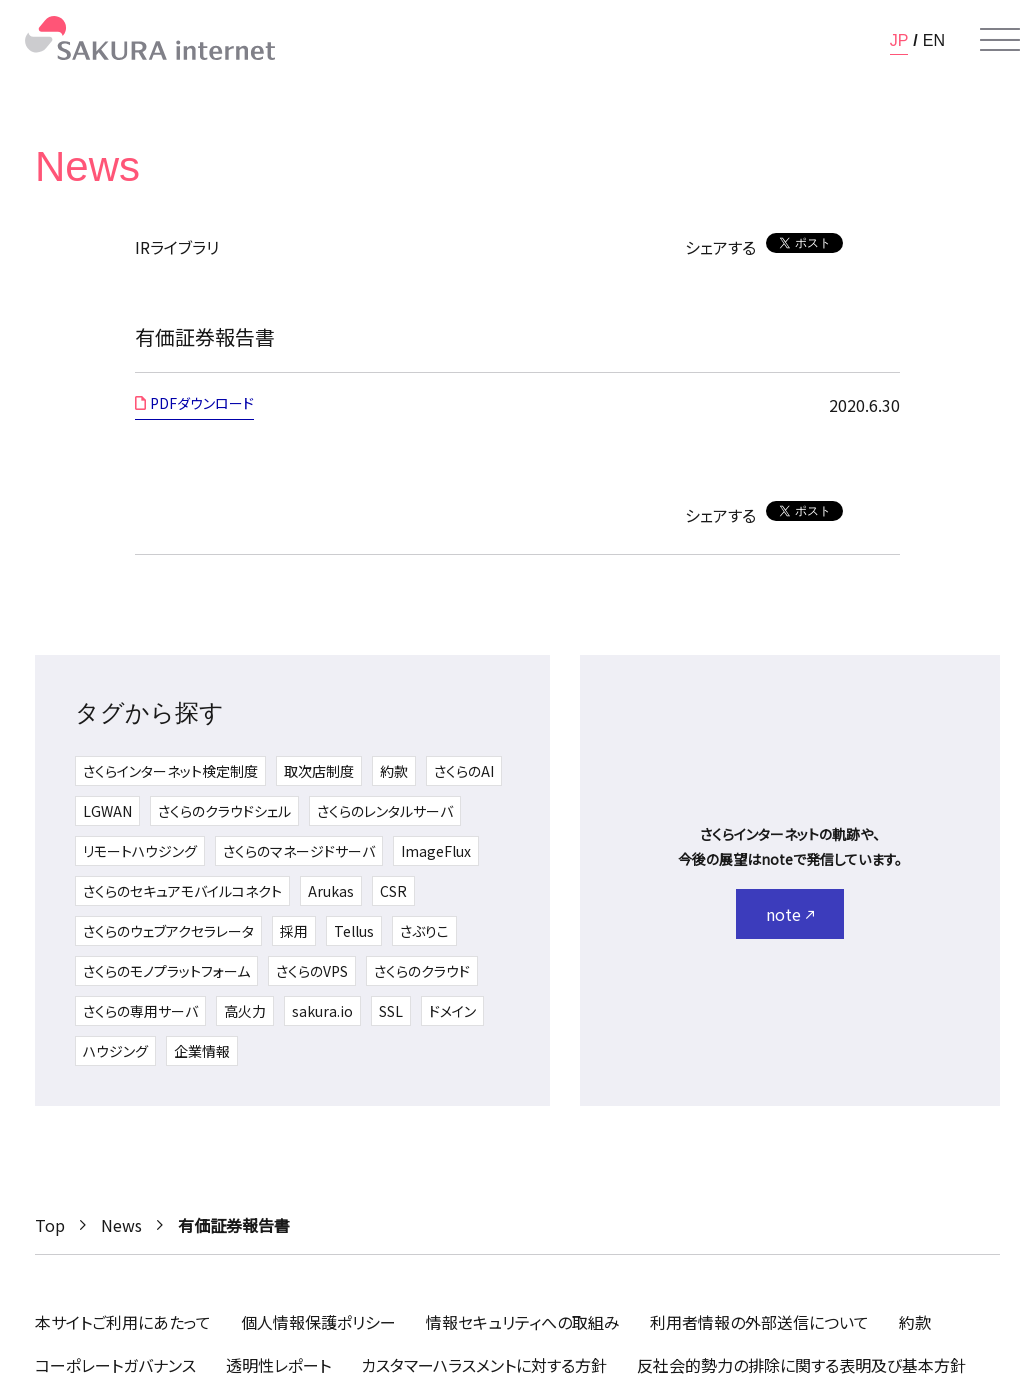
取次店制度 (319, 771)
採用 (294, 931)
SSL (391, 1011)
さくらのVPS (312, 971)
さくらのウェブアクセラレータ (168, 931)
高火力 (245, 1011)
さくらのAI (464, 771)
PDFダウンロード (202, 403)
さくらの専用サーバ (140, 1011)
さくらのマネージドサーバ (299, 851)
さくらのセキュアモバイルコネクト (182, 891)
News (121, 1225)
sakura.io (322, 1011)
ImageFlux (436, 851)
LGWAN (107, 811)
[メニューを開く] (1000, 40)
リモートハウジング (140, 851)
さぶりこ (424, 931)
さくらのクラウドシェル (224, 811)
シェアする (720, 247)
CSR (393, 891)
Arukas (331, 891)
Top (50, 1225)
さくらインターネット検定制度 (170, 771)
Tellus (354, 931)
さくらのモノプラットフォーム (166, 971)
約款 (394, 771)
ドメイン (452, 1011)
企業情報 (202, 1051)
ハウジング (115, 1051)
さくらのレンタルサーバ (385, 811)
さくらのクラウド (422, 971)
